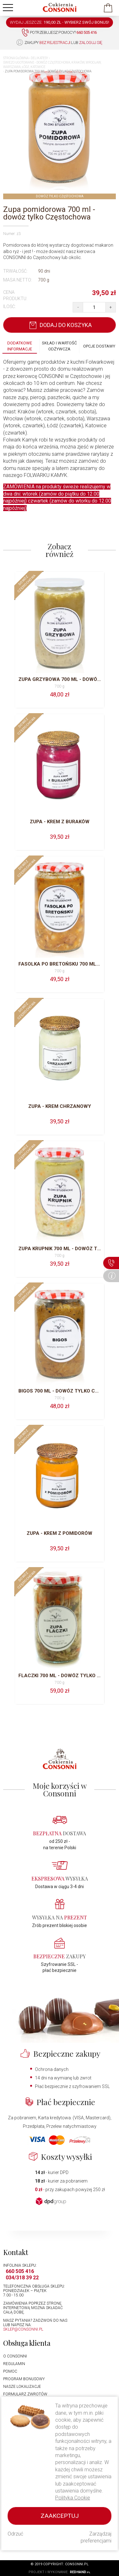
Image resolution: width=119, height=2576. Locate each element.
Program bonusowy (24, 2379)
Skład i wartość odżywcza (59, 346)
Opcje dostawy (99, 346)
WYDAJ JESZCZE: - (59, 22)
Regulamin (14, 2364)
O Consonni (15, 2356)
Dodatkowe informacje (19, 346)
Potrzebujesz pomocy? (59, 33)
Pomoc (10, 2371)
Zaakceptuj (60, 2515)
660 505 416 (20, 2271)
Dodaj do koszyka (59, 325)
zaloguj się (90, 42)
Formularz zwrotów (25, 2394)
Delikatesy (39, 58)
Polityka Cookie (72, 2498)
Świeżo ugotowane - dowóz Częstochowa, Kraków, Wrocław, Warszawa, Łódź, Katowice (52, 65)
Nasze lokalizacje (22, 2386)
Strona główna (16, 58)
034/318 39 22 (22, 2277)
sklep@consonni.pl (23, 2329)
